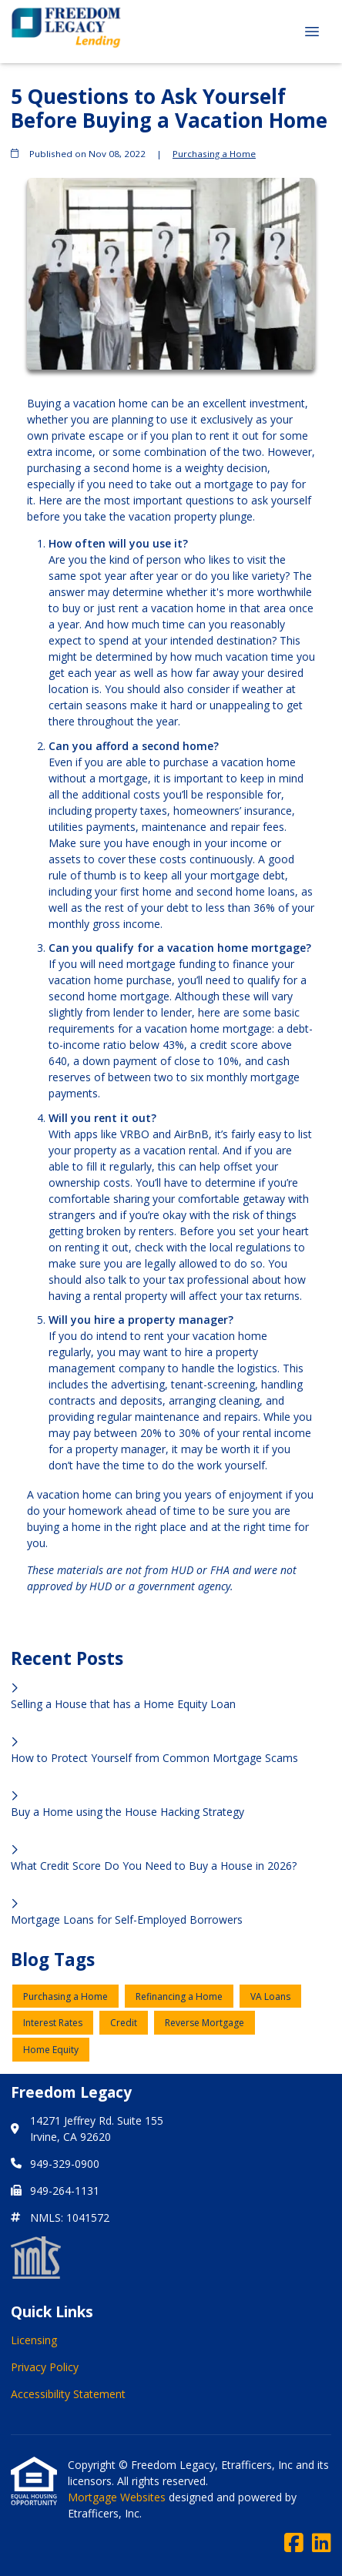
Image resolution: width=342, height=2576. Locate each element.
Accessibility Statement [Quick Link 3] (68, 2394)
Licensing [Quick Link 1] (34, 2340)
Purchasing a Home (214, 153)
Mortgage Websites (118, 2497)
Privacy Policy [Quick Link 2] (45, 2367)
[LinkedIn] (321, 2543)
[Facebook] (293, 2543)
